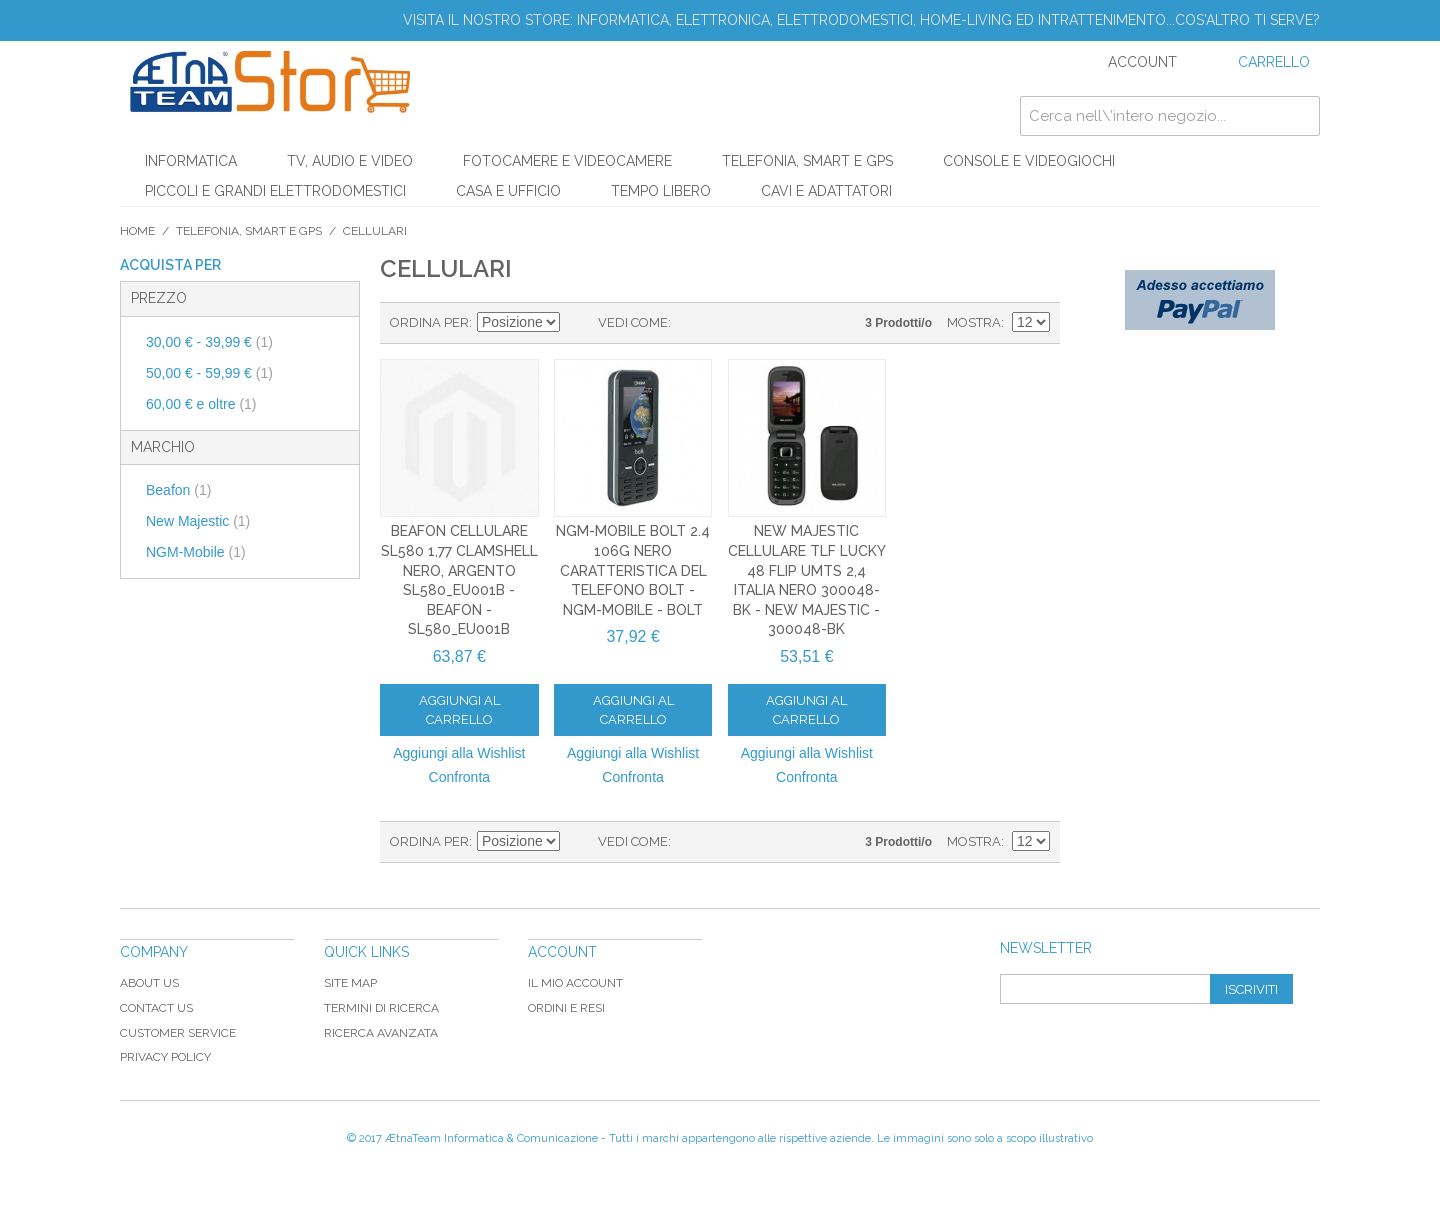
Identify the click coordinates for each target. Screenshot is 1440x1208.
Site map (350, 983)
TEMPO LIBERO (661, 191)
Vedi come (633, 322)
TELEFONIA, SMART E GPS (807, 161)
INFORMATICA (191, 161)
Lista (726, 323)
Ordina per (429, 322)
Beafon (178, 490)
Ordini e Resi (566, 1008)
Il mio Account (575, 983)
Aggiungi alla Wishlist (459, 753)
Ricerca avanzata (381, 1033)
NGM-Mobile (196, 552)
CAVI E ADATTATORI (826, 191)
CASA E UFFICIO (508, 191)
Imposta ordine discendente (578, 323)
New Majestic (198, 521)
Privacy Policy (165, 1057)
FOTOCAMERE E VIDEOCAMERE (567, 161)
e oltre (201, 404)
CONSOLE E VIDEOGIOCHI (1029, 161)
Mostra (974, 322)
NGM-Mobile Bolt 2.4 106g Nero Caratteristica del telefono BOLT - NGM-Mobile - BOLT (633, 570)
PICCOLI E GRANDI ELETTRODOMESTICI (275, 191)
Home (137, 231)
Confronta (459, 777)
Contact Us (156, 1008)
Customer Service (178, 1033)
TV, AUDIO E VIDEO (350, 161)
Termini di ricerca (381, 1008)
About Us (149, 983)
